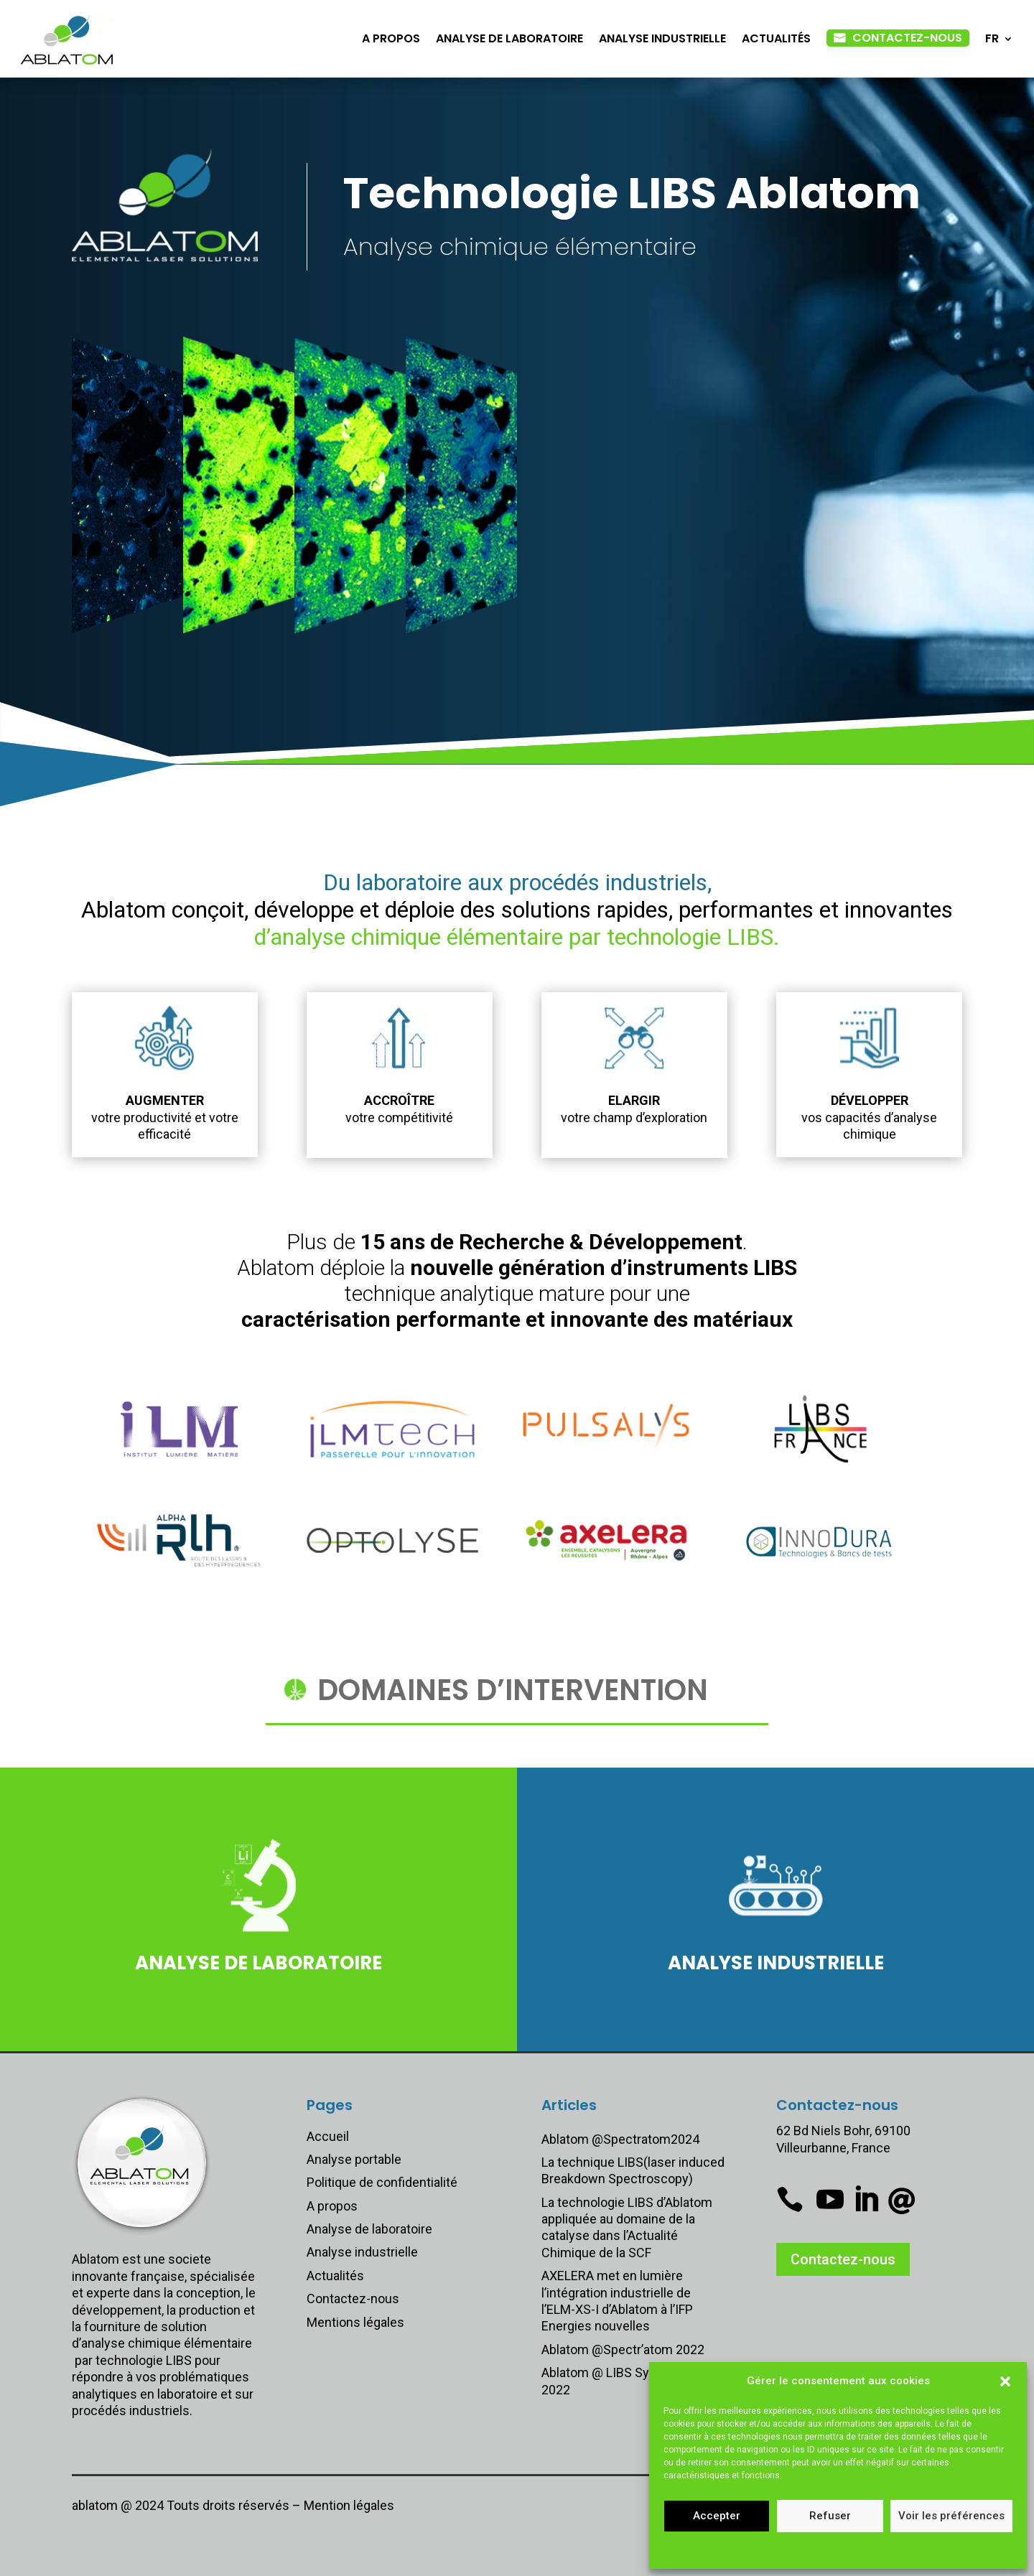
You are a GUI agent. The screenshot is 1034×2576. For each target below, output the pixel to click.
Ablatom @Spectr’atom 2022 (622, 2349)
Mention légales (349, 2505)
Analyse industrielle (662, 38)
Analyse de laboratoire (509, 38)
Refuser (830, 2515)
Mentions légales (830, 2549)
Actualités (776, 38)
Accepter (716, 2515)
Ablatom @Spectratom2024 (620, 2139)
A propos (391, 38)
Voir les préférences (951, 2515)
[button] (1005, 2381)
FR (992, 38)
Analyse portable (354, 2159)
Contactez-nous (907, 37)
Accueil (328, 2136)
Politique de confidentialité (382, 2182)
